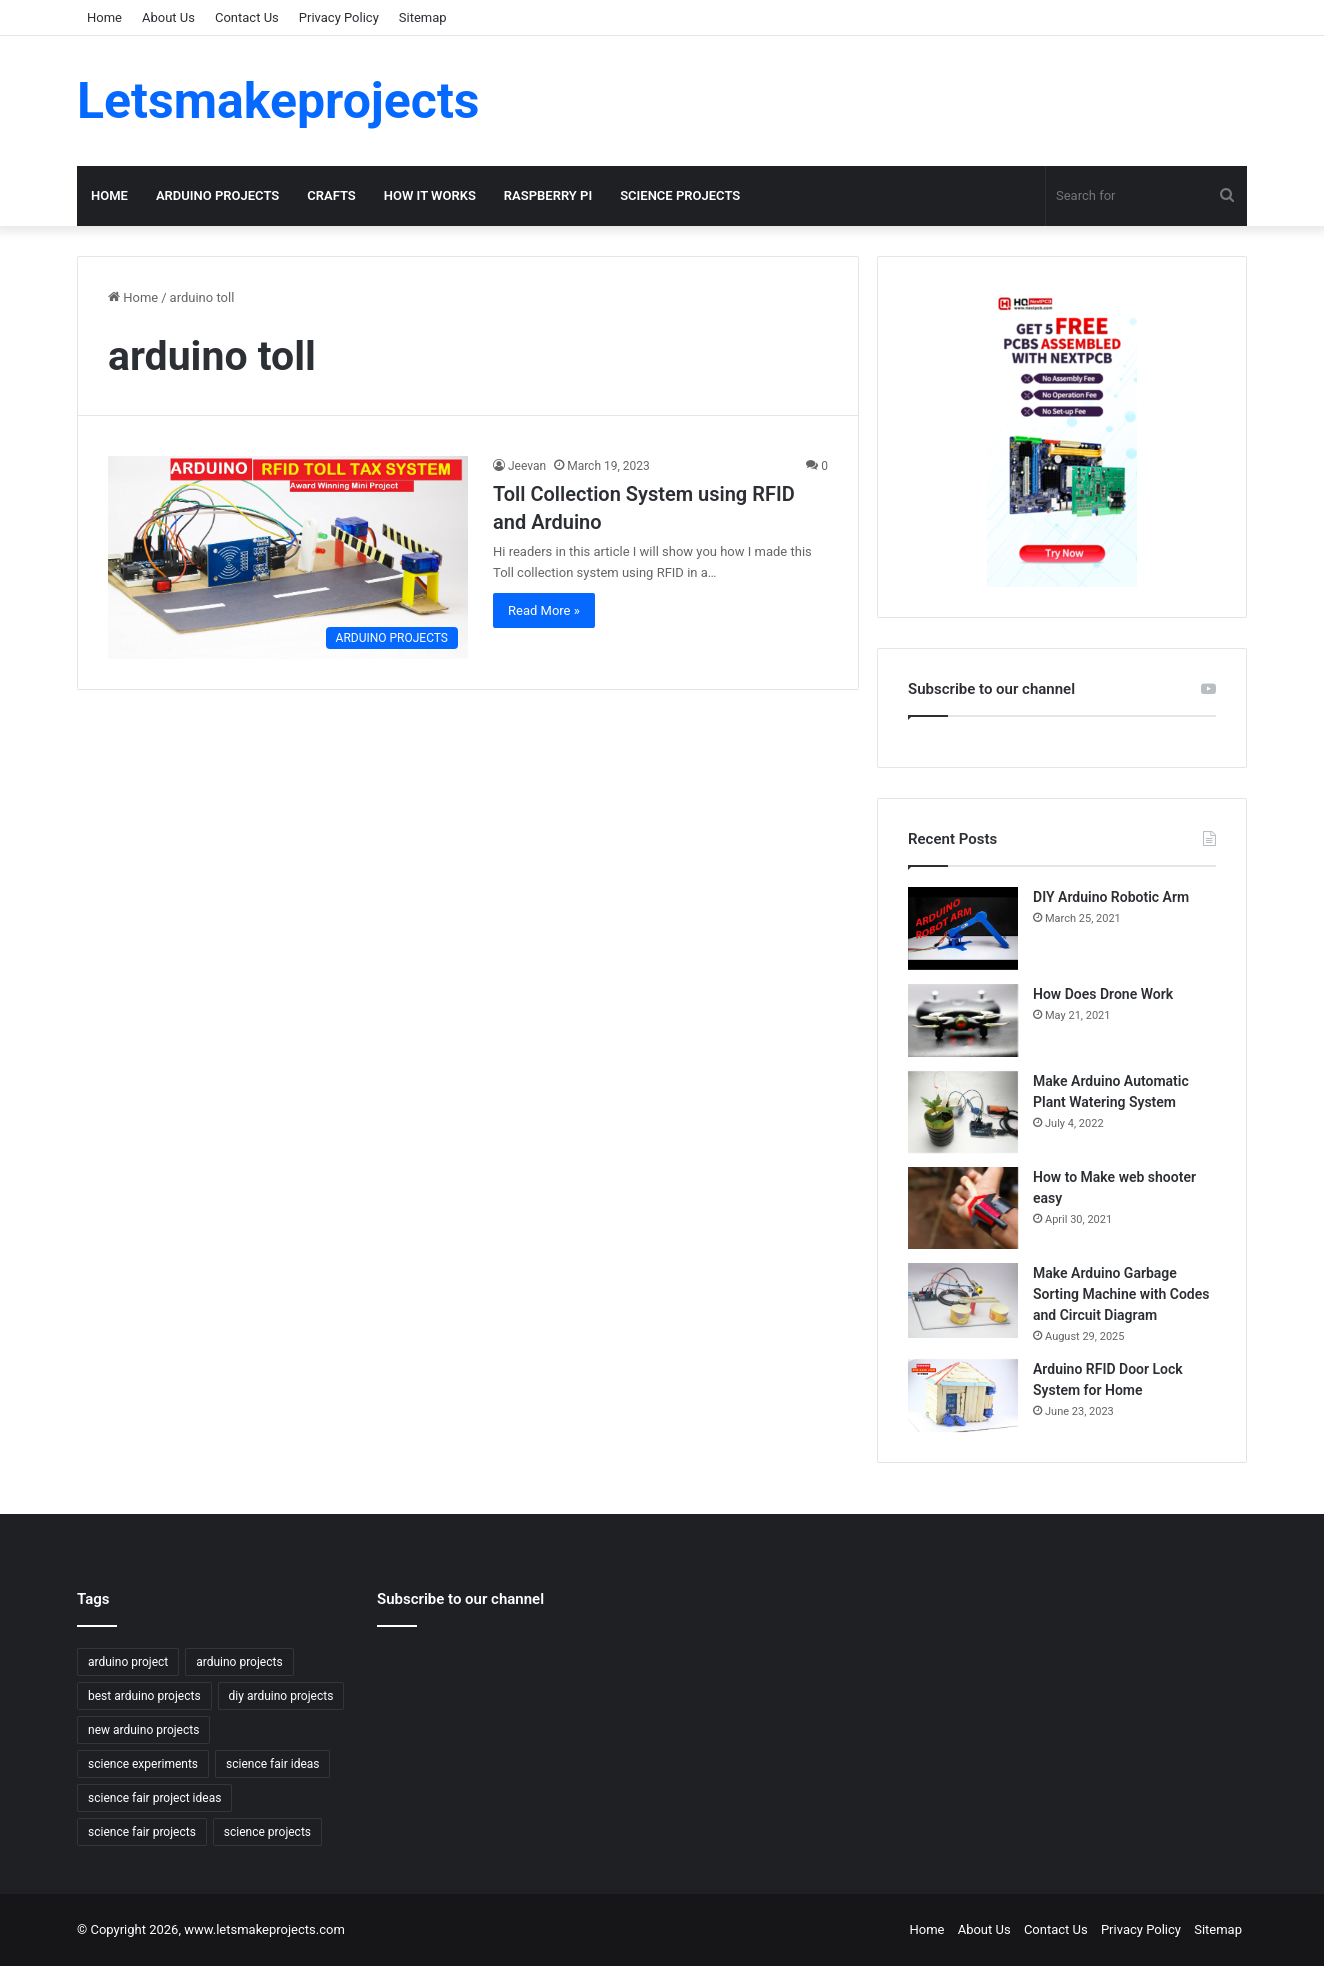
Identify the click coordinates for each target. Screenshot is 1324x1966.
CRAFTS (331, 195)
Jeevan (527, 466)
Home (104, 17)
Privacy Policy (339, 17)
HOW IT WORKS (430, 195)
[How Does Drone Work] (963, 1020)
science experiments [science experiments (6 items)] (143, 1764)
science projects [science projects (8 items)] (267, 1832)
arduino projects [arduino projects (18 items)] (239, 1662)
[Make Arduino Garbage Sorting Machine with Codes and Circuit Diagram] (963, 1300)
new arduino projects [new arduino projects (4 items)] (143, 1730)
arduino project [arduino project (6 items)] (128, 1662)
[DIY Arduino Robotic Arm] (963, 928)
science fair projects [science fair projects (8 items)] (142, 1832)
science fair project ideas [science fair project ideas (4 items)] (154, 1798)
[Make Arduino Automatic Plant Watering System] (963, 1112)
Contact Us (247, 17)
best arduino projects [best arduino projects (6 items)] (144, 1696)
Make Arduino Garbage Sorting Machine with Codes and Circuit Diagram (1121, 1294)
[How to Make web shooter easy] (963, 1208)
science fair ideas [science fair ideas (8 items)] (272, 1764)
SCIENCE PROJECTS (680, 195)
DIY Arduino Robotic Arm (1111, 897)
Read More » (544, 610)
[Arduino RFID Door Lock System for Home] (963, 1395)
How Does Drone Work (1103, 994)
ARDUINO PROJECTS (217, 195)
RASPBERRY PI (548, 195)
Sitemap (423, 17)
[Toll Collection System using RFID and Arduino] (288, 557)
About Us (168, 17)
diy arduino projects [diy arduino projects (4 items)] (281, 1696)
